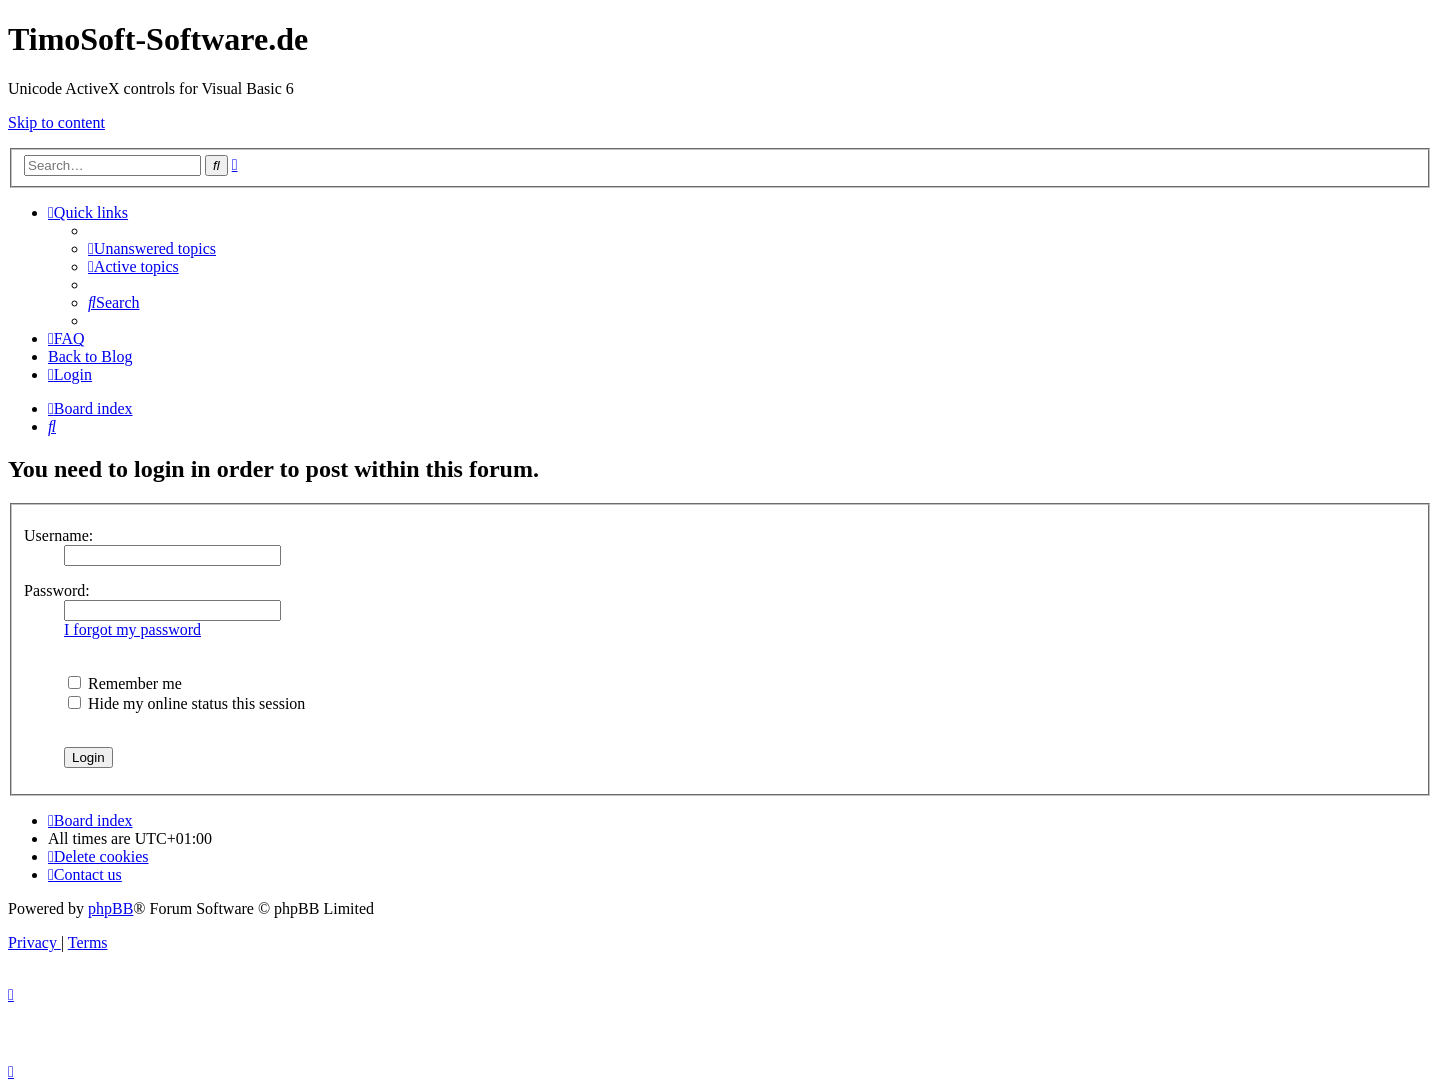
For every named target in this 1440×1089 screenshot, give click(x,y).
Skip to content (56, 122)
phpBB (110, 908)
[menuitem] (152, 248)
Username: (58, 535)
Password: (57, 590)
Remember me (125, 683)
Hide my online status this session (186, 703)
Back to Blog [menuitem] (90, 356)
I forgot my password (132, 629)
